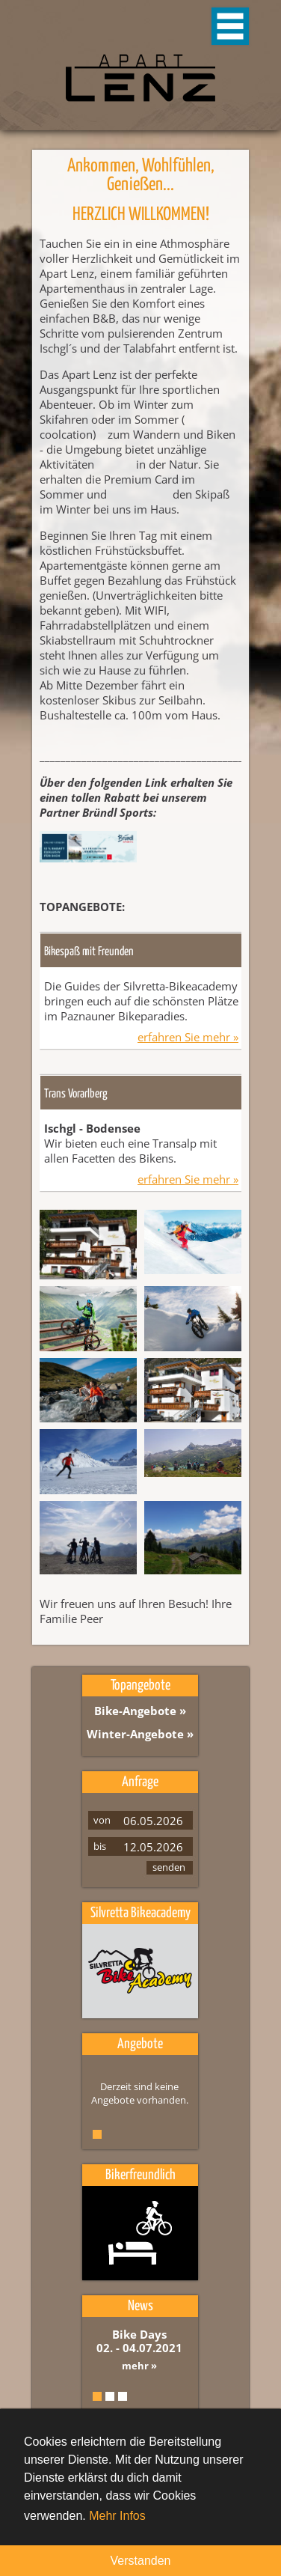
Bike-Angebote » (140, 1710)
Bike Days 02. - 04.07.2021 (139, 2341)
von (102, 1820)
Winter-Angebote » (140, 1733)
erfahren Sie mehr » (188, 1036)
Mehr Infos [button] (117, 2515)
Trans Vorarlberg (76, 1094)
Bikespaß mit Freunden (89, 951)
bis (99, 1846)
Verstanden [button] (141, 2560)
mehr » (139, 2365)
